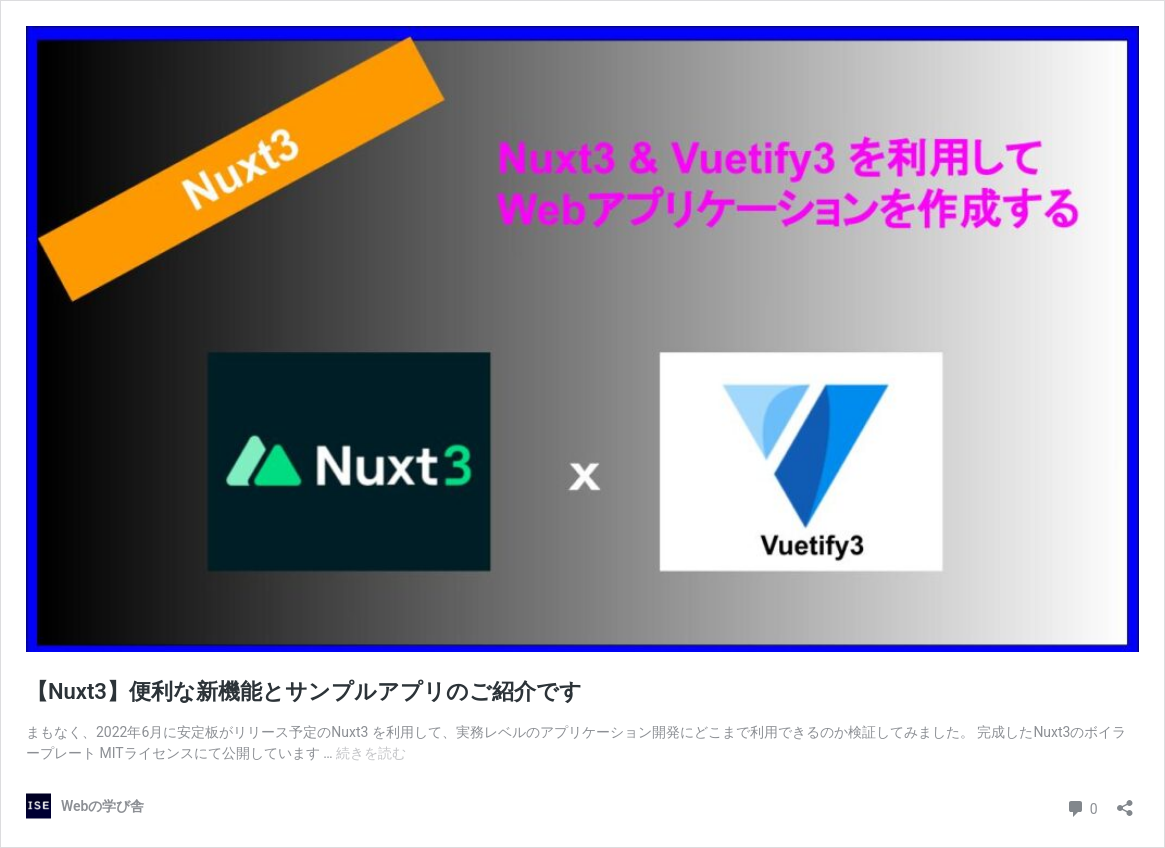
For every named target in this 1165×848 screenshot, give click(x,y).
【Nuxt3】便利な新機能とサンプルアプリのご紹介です (304, 691)
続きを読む (371, 753)
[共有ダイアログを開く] (1125, 801)
